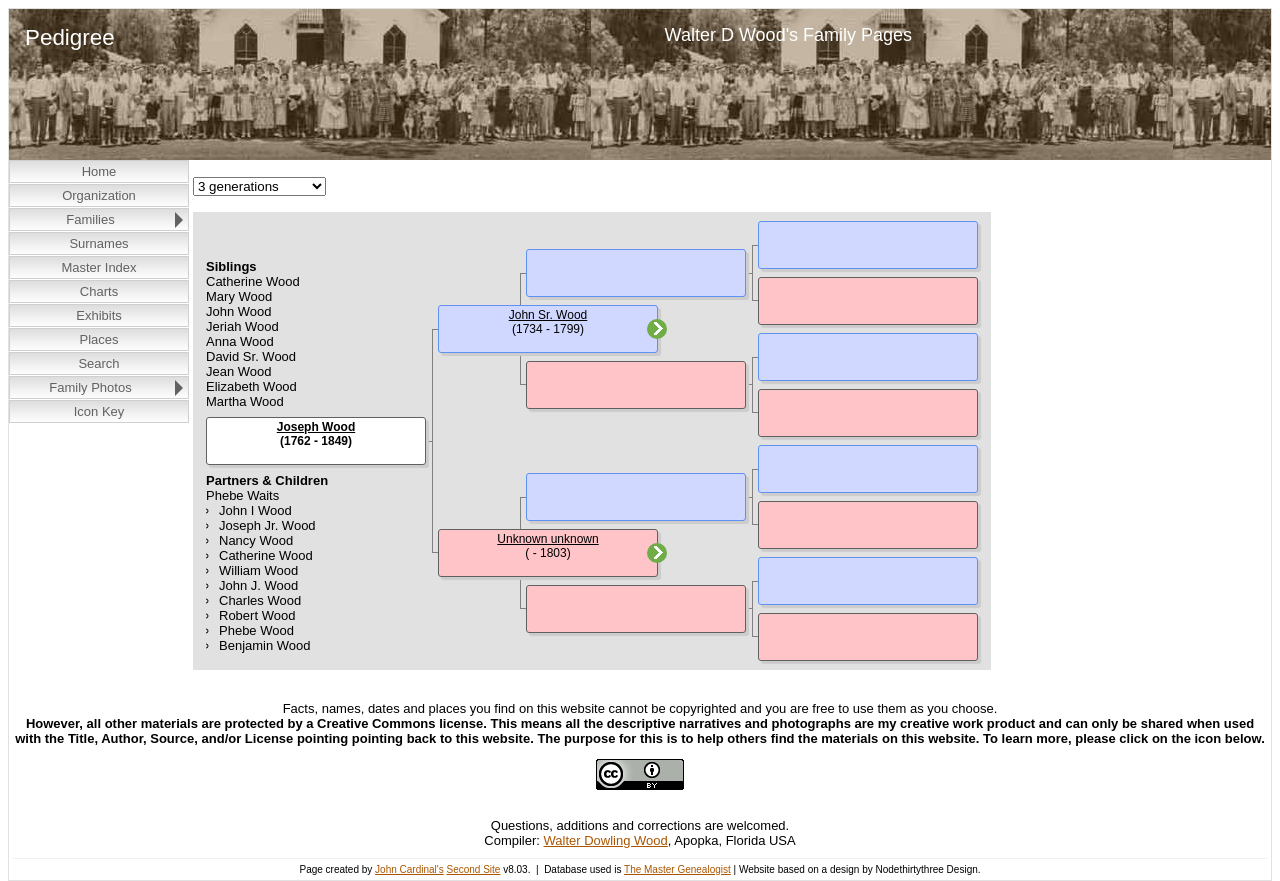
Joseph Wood (316, 427)
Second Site (473, 869)
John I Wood (255, 510)
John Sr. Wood (548, 315)
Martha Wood (245, 401)
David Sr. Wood (251, 356)
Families (90, 219)
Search (98, 363)
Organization (99, 195)
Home (99, 171)
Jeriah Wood (242, 326)
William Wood (258, 570)
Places (98, 339)
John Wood (239, 311)
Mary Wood (239, 296)
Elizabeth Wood (251, 386)
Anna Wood (240, 341)
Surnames (98, 243)
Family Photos (90, 387)
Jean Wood (239, 371)
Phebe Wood (256, 630)
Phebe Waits (242, 495)
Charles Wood (260, 600)
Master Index (98, 267)
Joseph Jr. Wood (267, 525)
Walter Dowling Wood (606, 840)
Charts (99, 291)
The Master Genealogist (677, 869)
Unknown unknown (547, 539)
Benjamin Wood (265, 645)
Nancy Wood (256, 540)
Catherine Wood (253, 281)
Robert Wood (257, 615)
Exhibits (99, 315)
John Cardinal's (409, 869)
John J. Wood (258, 585)
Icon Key (99, 411)
